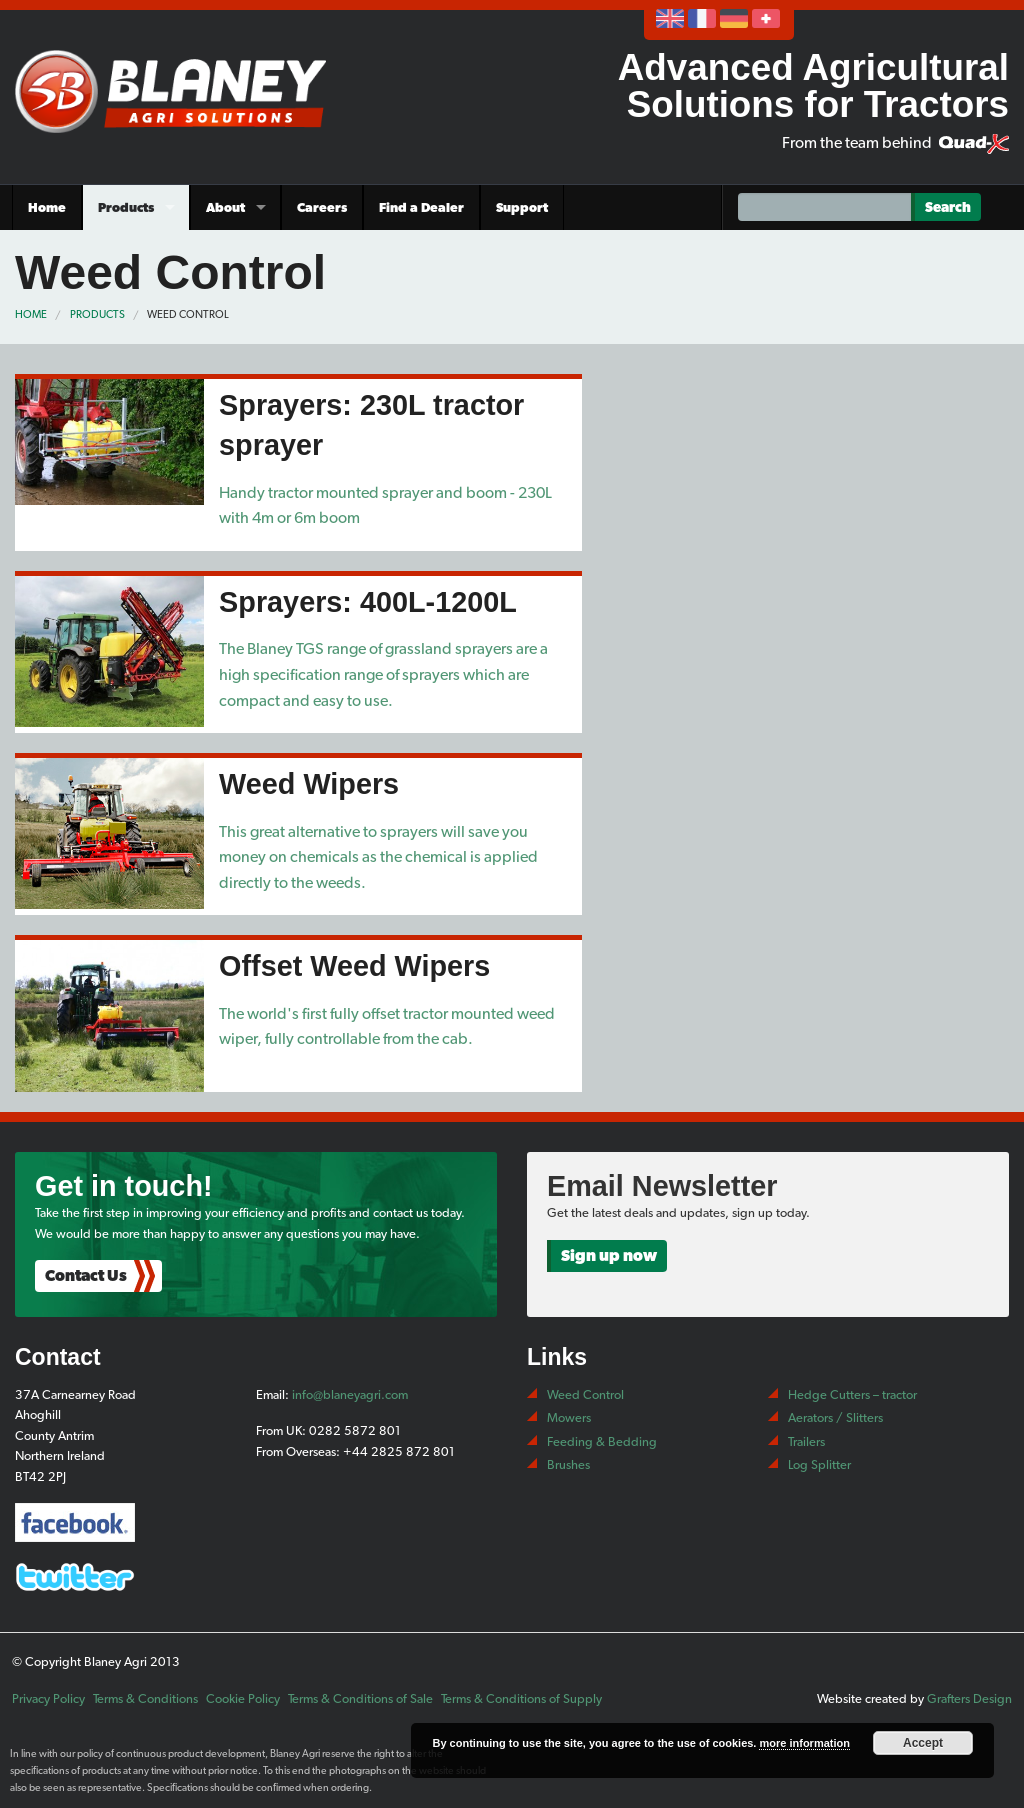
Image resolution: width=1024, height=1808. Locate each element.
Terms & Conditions (145, 1698)
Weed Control (188, 314)
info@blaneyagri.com (350, 1394)
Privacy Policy (48, 1698)
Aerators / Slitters (835, 1417)
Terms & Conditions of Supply (521, 1698)
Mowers (569, 1417)
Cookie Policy (243, 1698)
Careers (322, 207)
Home (47, 207)
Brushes (568, 1464)
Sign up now (609, 1255)
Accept (923, 1743)
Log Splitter (819, 1464)
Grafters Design (969, 1698)
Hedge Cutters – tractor (852, 1394)
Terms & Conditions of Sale (360, 1698)
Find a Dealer (421, 207)
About (225, 207)
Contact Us (86, 1275)
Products (126, 207)
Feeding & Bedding (602, 1441)
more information (804, 1743)
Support (522, 207)
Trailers (806, 1441)
